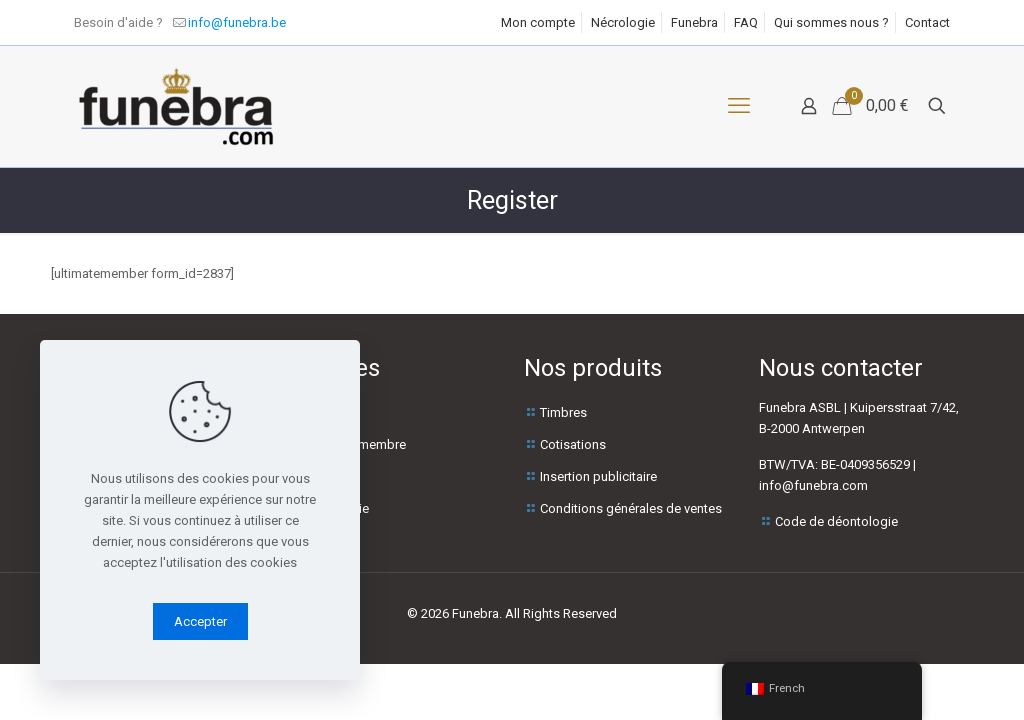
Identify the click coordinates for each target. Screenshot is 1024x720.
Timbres (563, 412)
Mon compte (538, 22)
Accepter (200, 621)
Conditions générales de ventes (631, 508)
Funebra (694, 22)
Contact (927, 22)
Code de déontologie (836, 521)
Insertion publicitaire (598, 476)
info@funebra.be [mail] (237, 22)
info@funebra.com (813, 485)
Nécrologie (623, 22)
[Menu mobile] (739, 106)
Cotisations (573, 444)
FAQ (746, 22)
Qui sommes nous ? (831, 22)
